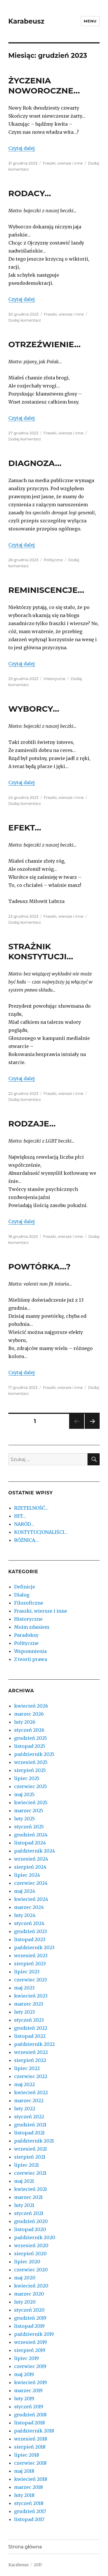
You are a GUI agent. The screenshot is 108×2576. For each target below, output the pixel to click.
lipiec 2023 (26, 1972)
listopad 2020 (30, 2229)
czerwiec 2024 (31, 1883)
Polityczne (53, 559)
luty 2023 (24, 2012)
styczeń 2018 (28, 2503)
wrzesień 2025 (31, 1762)
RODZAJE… (32, 1123)
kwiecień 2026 (31, 1706)
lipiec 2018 (26, 2455)
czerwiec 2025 (30, 1786)
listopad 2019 (29, 2326)
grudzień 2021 (30, 2125)
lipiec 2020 (27, 2261)
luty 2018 (24, 2495)
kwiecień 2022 (31, 2092)
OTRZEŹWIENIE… (44, 344)
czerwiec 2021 (30, 2173)
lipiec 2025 (26, 1778)
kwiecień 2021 (30, 2189)
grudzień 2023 (30, 1931)
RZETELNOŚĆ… (31, 1508)
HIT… (20, 1516)
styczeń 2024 (29, 1923)
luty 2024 (24, 1915)
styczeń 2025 (29, 1827)
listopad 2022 (30, 2036)
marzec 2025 (28, 1810)
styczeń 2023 (29, 2020)
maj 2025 (24, 1794)
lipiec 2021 (26, 2165)
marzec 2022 (28, 2100)
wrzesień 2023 (31, 1955)
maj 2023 (24, 1988)
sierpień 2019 (29, 2350)
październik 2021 (34, 2141)
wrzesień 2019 (30, 2342)
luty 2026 (24, 1722)
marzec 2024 (29, 1907)
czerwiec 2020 (31, 2270)
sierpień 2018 (30, 2447)
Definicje (24, 1587)
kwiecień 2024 (31, 1899)
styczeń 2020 (29, 2310)
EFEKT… (24, 827)
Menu (90, 21)
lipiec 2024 (27, 1875)
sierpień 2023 (30, 1963)
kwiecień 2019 (30, 2382)
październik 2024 (34, 1851)
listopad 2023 (29, 1939)
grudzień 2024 (31, 1835)
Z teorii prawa (30, 1659)
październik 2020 (34, 2237)
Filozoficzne (28, 1603)
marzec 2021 (28, 2197)
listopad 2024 (30, 1843)
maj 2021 (24, 2181)
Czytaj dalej (21, 148)
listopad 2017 (29, 2519)
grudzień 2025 (30, 1738)
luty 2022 (24, 2108)
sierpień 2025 (30, 1770)
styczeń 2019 (28, 2406)
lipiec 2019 (26, 2358)
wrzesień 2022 (31, 2052)
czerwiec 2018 (30, 2463)
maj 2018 (24, 2471)
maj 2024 (24, 1891)
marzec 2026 (29, 1714)
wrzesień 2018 (30, 2439)
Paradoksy (26, 1635)
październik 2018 (34, 2431)
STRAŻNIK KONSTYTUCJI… (40, 951)
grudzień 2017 (30, 2511)
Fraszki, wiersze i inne (63, 163)
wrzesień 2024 (31, 1859)
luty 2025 (24, 1818)
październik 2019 (34, 2334)
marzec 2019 (28, 2390)
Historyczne (54, 678)
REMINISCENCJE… (46, 590)
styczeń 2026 (29, 1730)
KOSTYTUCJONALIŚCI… (40, 1532)
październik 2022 (34, 2044)
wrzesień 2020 (31, 2245)
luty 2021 (24, 2205)
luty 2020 (25, 2302)
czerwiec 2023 (30, 1980)
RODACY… (29, 193)
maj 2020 (24, 2278)
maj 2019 (24, 2374)
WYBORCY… (33, 709)
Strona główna (25, 2547)
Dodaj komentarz (24, 320)
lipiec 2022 (27, 2068)
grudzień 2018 (30, 2414)
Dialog (21, 1595)
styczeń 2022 (29, 2116)
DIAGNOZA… (35, 463)
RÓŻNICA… (26, 1540)
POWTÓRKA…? (39, 1266)
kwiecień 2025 (31, 1802)
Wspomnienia (30, 1651)
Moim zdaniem (31, 1627)
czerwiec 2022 (30, 2076)
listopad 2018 (29, 2423)
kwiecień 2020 (31, 2286)
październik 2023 (34, 1947)
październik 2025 (34, 1754)
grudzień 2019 (30, 2318)
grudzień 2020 (31, 2221)
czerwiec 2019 (30, 2366)
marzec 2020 (29, 2294)
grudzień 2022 (30, 2028)
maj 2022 (24, 2084)
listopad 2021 (29, 2133)
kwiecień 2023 (31, 1996)
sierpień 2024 (30, 1867)
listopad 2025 (29, 1746)
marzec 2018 (28, 2487)
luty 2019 (24, 2398)
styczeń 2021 (28, 2213)
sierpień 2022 (30, 2060)
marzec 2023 (28, 2004)
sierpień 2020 (30, 2253)
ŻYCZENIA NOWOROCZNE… (44, 86)
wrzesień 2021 (30, 2149)
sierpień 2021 (29, 2157)
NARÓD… (24, 1524)
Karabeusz (26, 21)
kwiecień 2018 (30, 2479)
